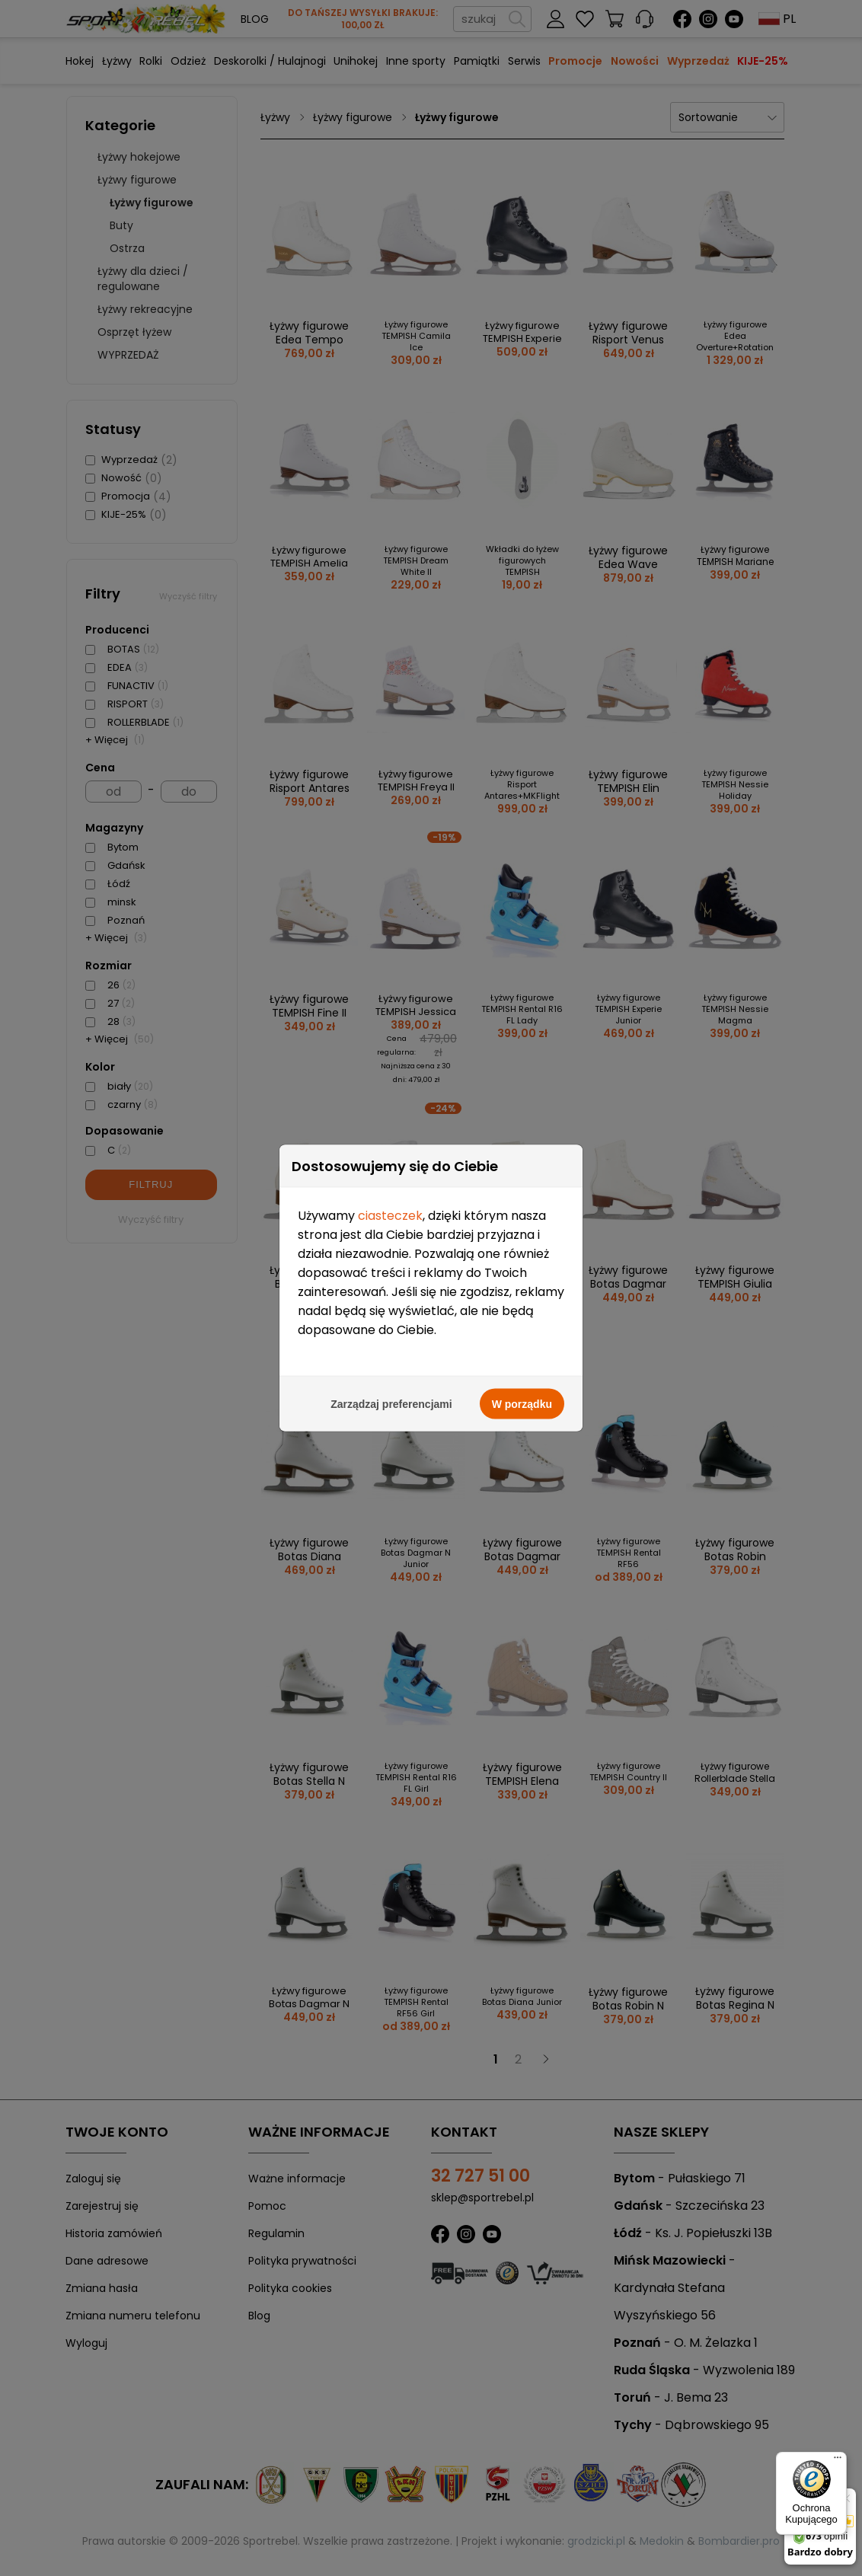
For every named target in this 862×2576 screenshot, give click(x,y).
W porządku (522, 974)
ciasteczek (390, 785)
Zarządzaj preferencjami (391, 974)
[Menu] (837, 2461)
